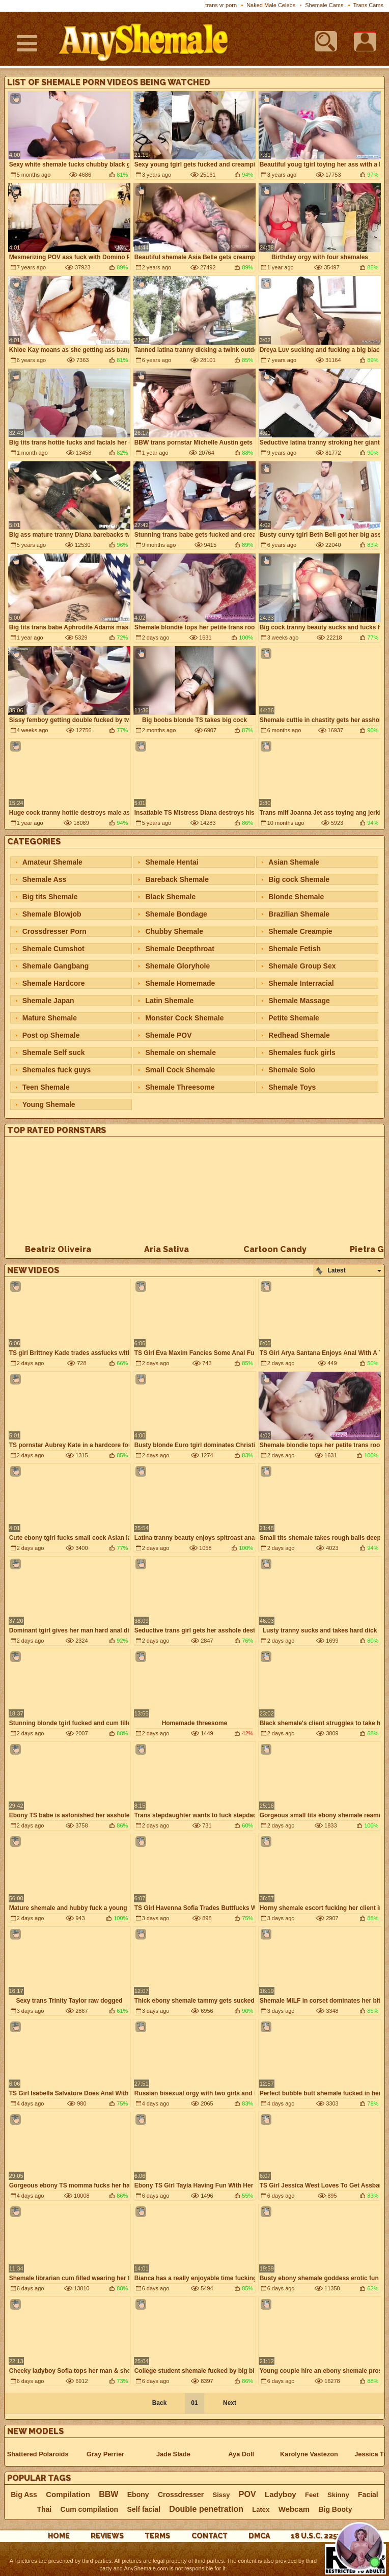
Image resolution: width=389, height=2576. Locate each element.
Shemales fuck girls (302, 1052)
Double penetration (206, 2509)
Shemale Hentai (171, 862)
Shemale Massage (299, 1000)
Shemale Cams (324, 5)
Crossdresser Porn (54, 931)
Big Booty (335, 2509)
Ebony (138, 2494)
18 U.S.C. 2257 (316, 2536)
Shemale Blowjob (51, 914)
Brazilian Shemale (298, 914)
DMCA (259, 2536)
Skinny (338, 2495)
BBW (108, 2494)
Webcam (294, 2509)
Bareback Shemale (177, 879)
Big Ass (24, 2494)
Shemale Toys (292, 1087)
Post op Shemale (51, 1035)
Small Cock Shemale (180, 1070)
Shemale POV (168, 1035)
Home (59, 2536)
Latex (260, 2509)
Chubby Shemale (174, 931)
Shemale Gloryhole (177, 966)
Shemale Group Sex (302, 966)
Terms (157, 2536)
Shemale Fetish (294, 949)
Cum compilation (90, 2509)
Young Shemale (48, 1104)
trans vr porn (221, 5)
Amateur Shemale (52, 862)
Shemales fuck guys (56, 1070)
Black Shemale (170, 897)
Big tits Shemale (50, 897)
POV (247, 2494)
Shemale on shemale (180, 1052)
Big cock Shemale (298, 879)
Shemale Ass (44, 879)
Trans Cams (368, 5)
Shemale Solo (291, 1070)
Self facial (143, 2509)
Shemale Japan (48, 1000)
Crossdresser (181, 2494)
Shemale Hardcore (53, 983)
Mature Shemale (49, 1018)
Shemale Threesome (179, 1087)
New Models (35, 2431)
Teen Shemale (46, 1087)
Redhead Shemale (299, 1035)
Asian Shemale (293, 862)
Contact (209, 2536)
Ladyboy (280, 2494)
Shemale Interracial (301, 983)
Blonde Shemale (296, 897)
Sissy (221, 2495)
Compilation (68, 2494)
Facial (368, 2494)
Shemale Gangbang (55, 966)
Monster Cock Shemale (184, 1018)
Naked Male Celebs (270, 5)
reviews (107, 2536)
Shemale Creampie (300, 931)
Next (229, 2402)
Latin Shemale (169, 1000)
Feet (312, 2495)
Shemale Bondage (176, 914)
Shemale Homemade (180, 983)
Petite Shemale (293, 1018)
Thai (44, 2509)
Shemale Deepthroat (179, 949)
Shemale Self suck (53, 1052)
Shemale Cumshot (53, 949)
